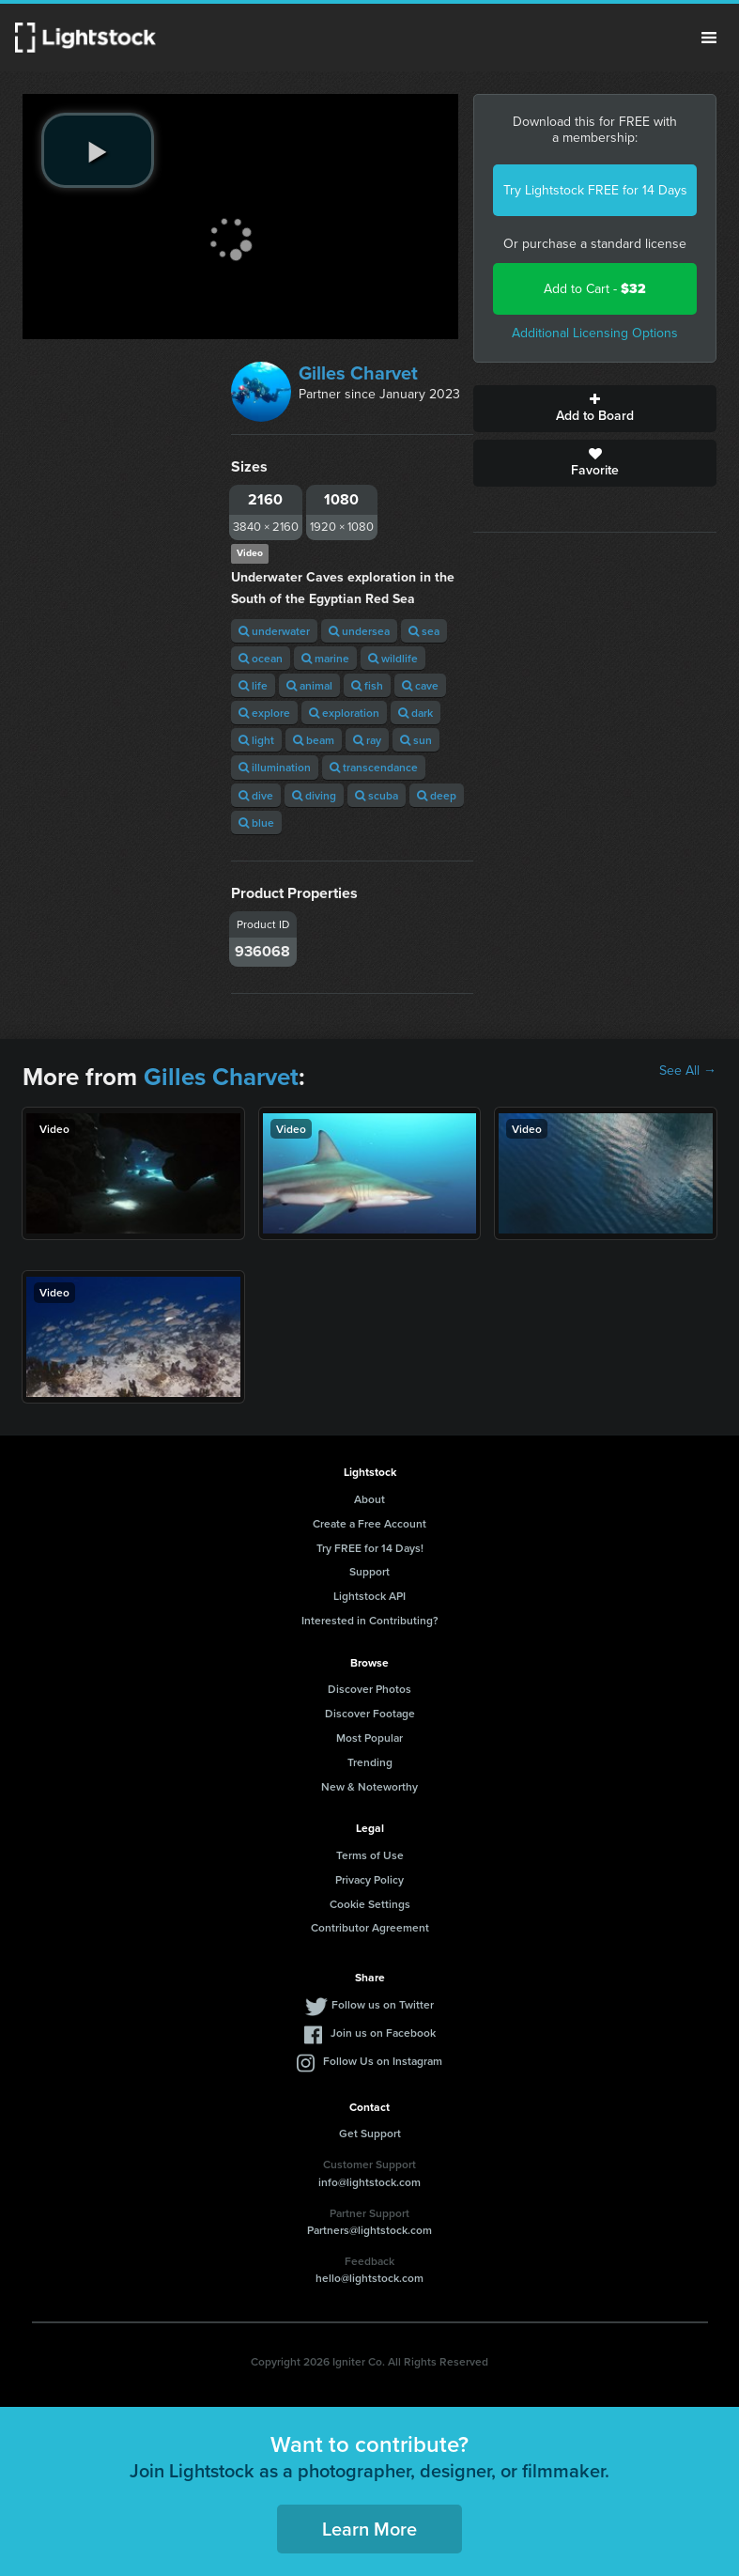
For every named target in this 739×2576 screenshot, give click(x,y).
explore (264, 713)
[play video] (97, 150)
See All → (687, 1071)
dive (256, 795)
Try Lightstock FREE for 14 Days (595, 190)
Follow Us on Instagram (382, 2061)
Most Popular (369, 1738)
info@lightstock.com (369, 2182)
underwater (274, 631)
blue (256, 822)
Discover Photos (369, 1689)
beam (313, 740)
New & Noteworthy (369, 1786)
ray (367, 740)
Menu (709, 38)
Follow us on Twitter (382, 2004)
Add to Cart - (595, 289)
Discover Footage (370, 1713)
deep (436, 795)
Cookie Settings (370, 1904)
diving (314, 795)
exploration (344, 713)
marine (325, 658)
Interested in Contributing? (370, 1620)
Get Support (370, 2133)
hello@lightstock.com (369, 2278)
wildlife (393, 658)
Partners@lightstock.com (369, 2230)
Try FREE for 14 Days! (369, 1548)
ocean (261, 658)
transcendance (374, 767)
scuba (376, 795)
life (253, 685)
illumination (275, 767)
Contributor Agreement (370, 1927)
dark (415, 713)
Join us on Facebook (383, 2033)
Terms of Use (370, 1855)
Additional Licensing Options (595, 333)
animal (309, 685)
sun (416, 740)
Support (369, 1571)
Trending (370, 1762)
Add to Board (595, 409)
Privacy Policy (369, 1879)
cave (420, 685)
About (369, 1499)
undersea (359, 631)
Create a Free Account (369, 1523)
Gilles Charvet (358, 373)
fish (367, 685)
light (256, 740)
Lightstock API (369, 1596)
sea (423, 631)
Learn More (369, 2528)
